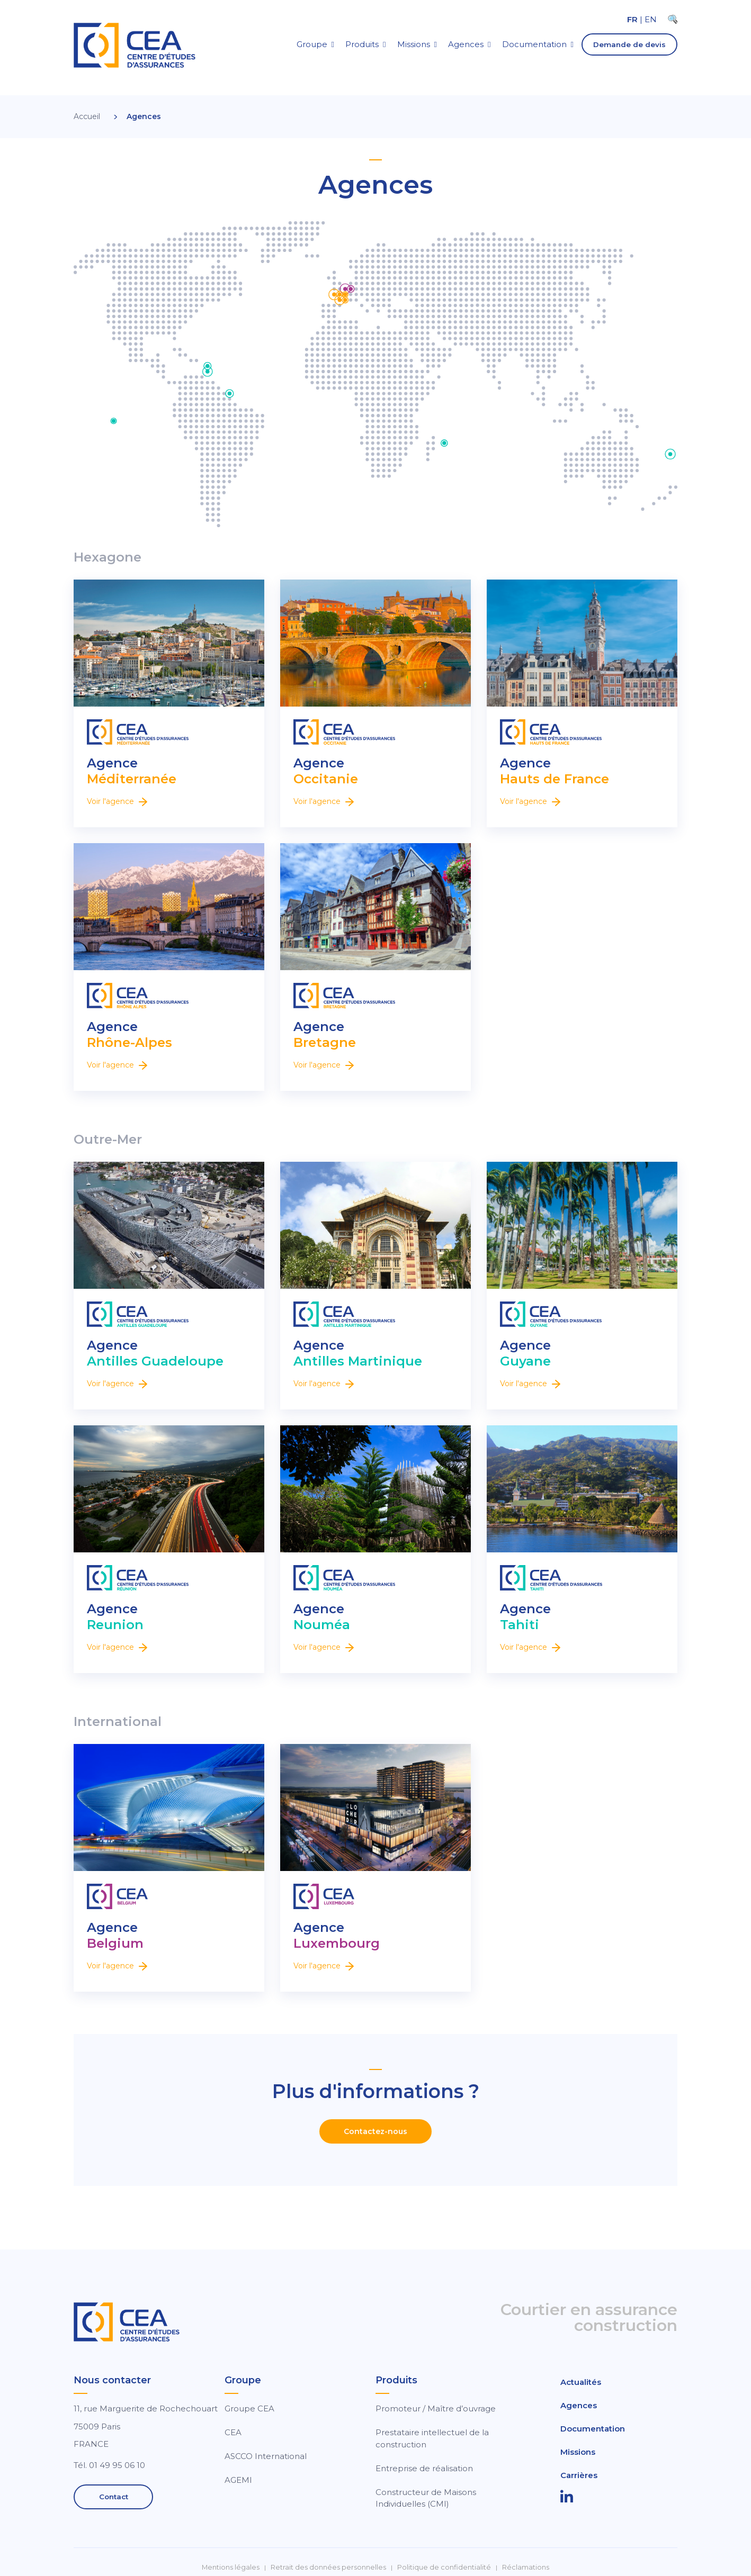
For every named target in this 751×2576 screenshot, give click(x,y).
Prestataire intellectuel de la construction (432, 2438)
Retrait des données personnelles (328, 2567)
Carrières (578, 2475)
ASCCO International (266, 2456)
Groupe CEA (249, 2408)
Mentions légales (231, 2567)
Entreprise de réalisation (424, 2468)
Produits (362, 44)
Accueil (87, 116)
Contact (113, 2496)
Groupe (312, 44)
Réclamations (525, 2567)
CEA (233, 2432)
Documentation (534, 44)
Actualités (580, 2382)
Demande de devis (629, 44)
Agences (466, 44)
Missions (413, 44)
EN (651, 19)
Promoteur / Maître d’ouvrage (435, 2408)
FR (632, 19)
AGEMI (238, 2480)
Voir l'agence (117, 801)
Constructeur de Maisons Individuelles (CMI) (425, 2498)
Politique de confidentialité (444, 2567)
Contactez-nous (375, 2131)
